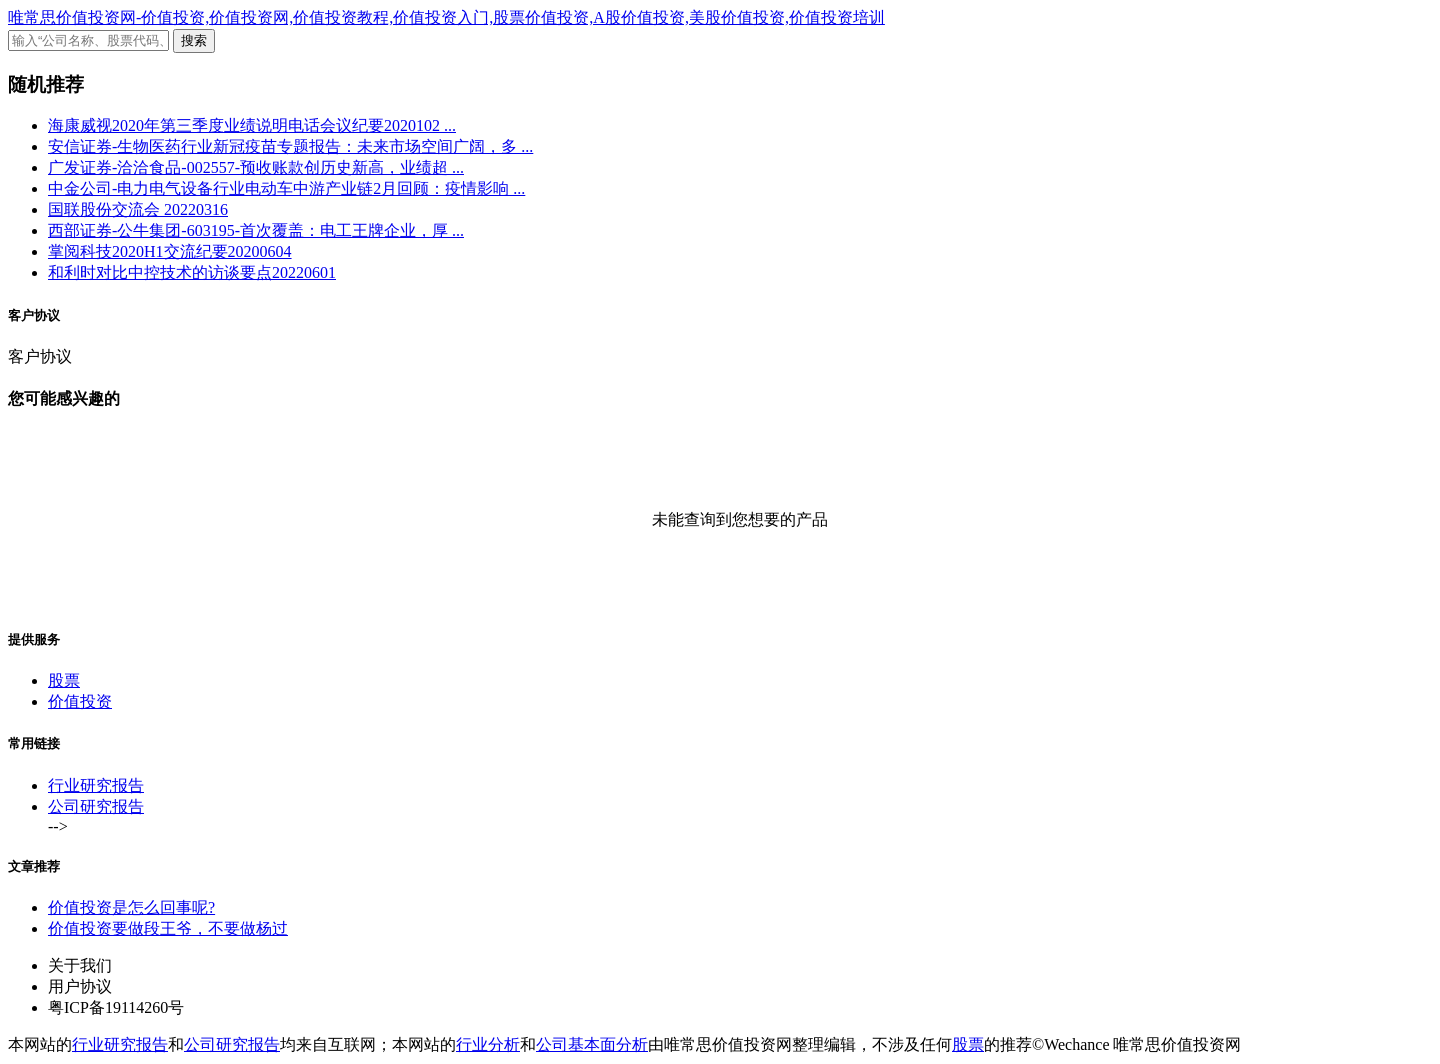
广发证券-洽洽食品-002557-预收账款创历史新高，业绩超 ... (256, 167)
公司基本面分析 (592, 1044)
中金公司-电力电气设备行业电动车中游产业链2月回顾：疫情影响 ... (286, 188)
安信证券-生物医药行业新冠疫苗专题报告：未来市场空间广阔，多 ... (290, 146)
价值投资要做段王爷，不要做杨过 (168, 928)
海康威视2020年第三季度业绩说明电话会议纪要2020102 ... (252, 125)
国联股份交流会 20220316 (138, 209)
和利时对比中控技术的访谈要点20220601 (192, 272)
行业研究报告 (96, 785)
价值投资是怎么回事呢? (131, 907)
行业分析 (488, 1044)
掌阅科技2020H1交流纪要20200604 (170, 251)
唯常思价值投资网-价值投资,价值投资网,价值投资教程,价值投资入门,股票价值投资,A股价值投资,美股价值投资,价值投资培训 (446, 17)
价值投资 (80, 701)
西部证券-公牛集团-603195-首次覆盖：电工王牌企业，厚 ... (256, 230)
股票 (64, 680)
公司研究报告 (96, 806)
